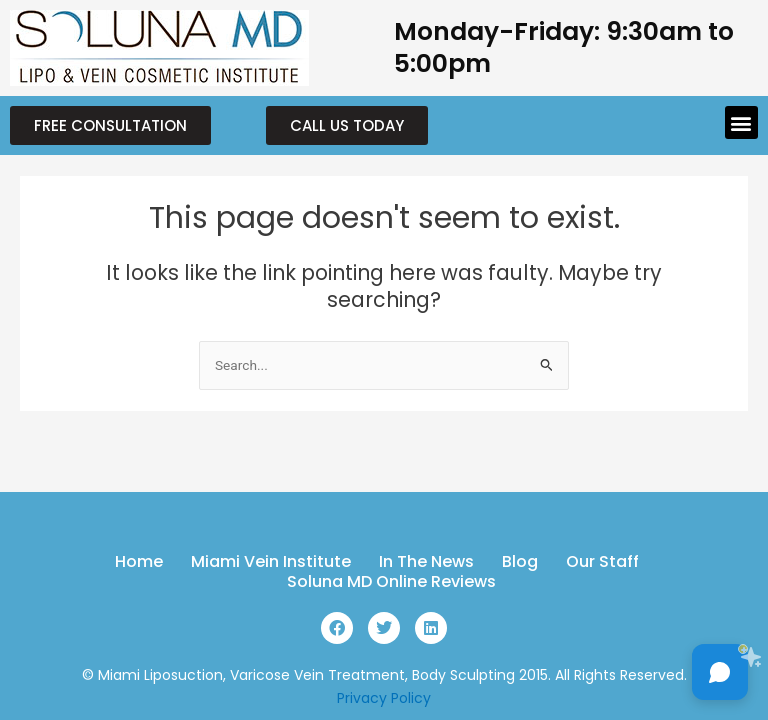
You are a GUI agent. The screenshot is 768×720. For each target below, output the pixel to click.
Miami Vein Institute (271, 562)
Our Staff (602, 562)
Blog (520, 562)
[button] (741, 122)
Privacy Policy (384, 698)
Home (139, 562)
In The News (426, 562)
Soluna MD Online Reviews (391, 582)
